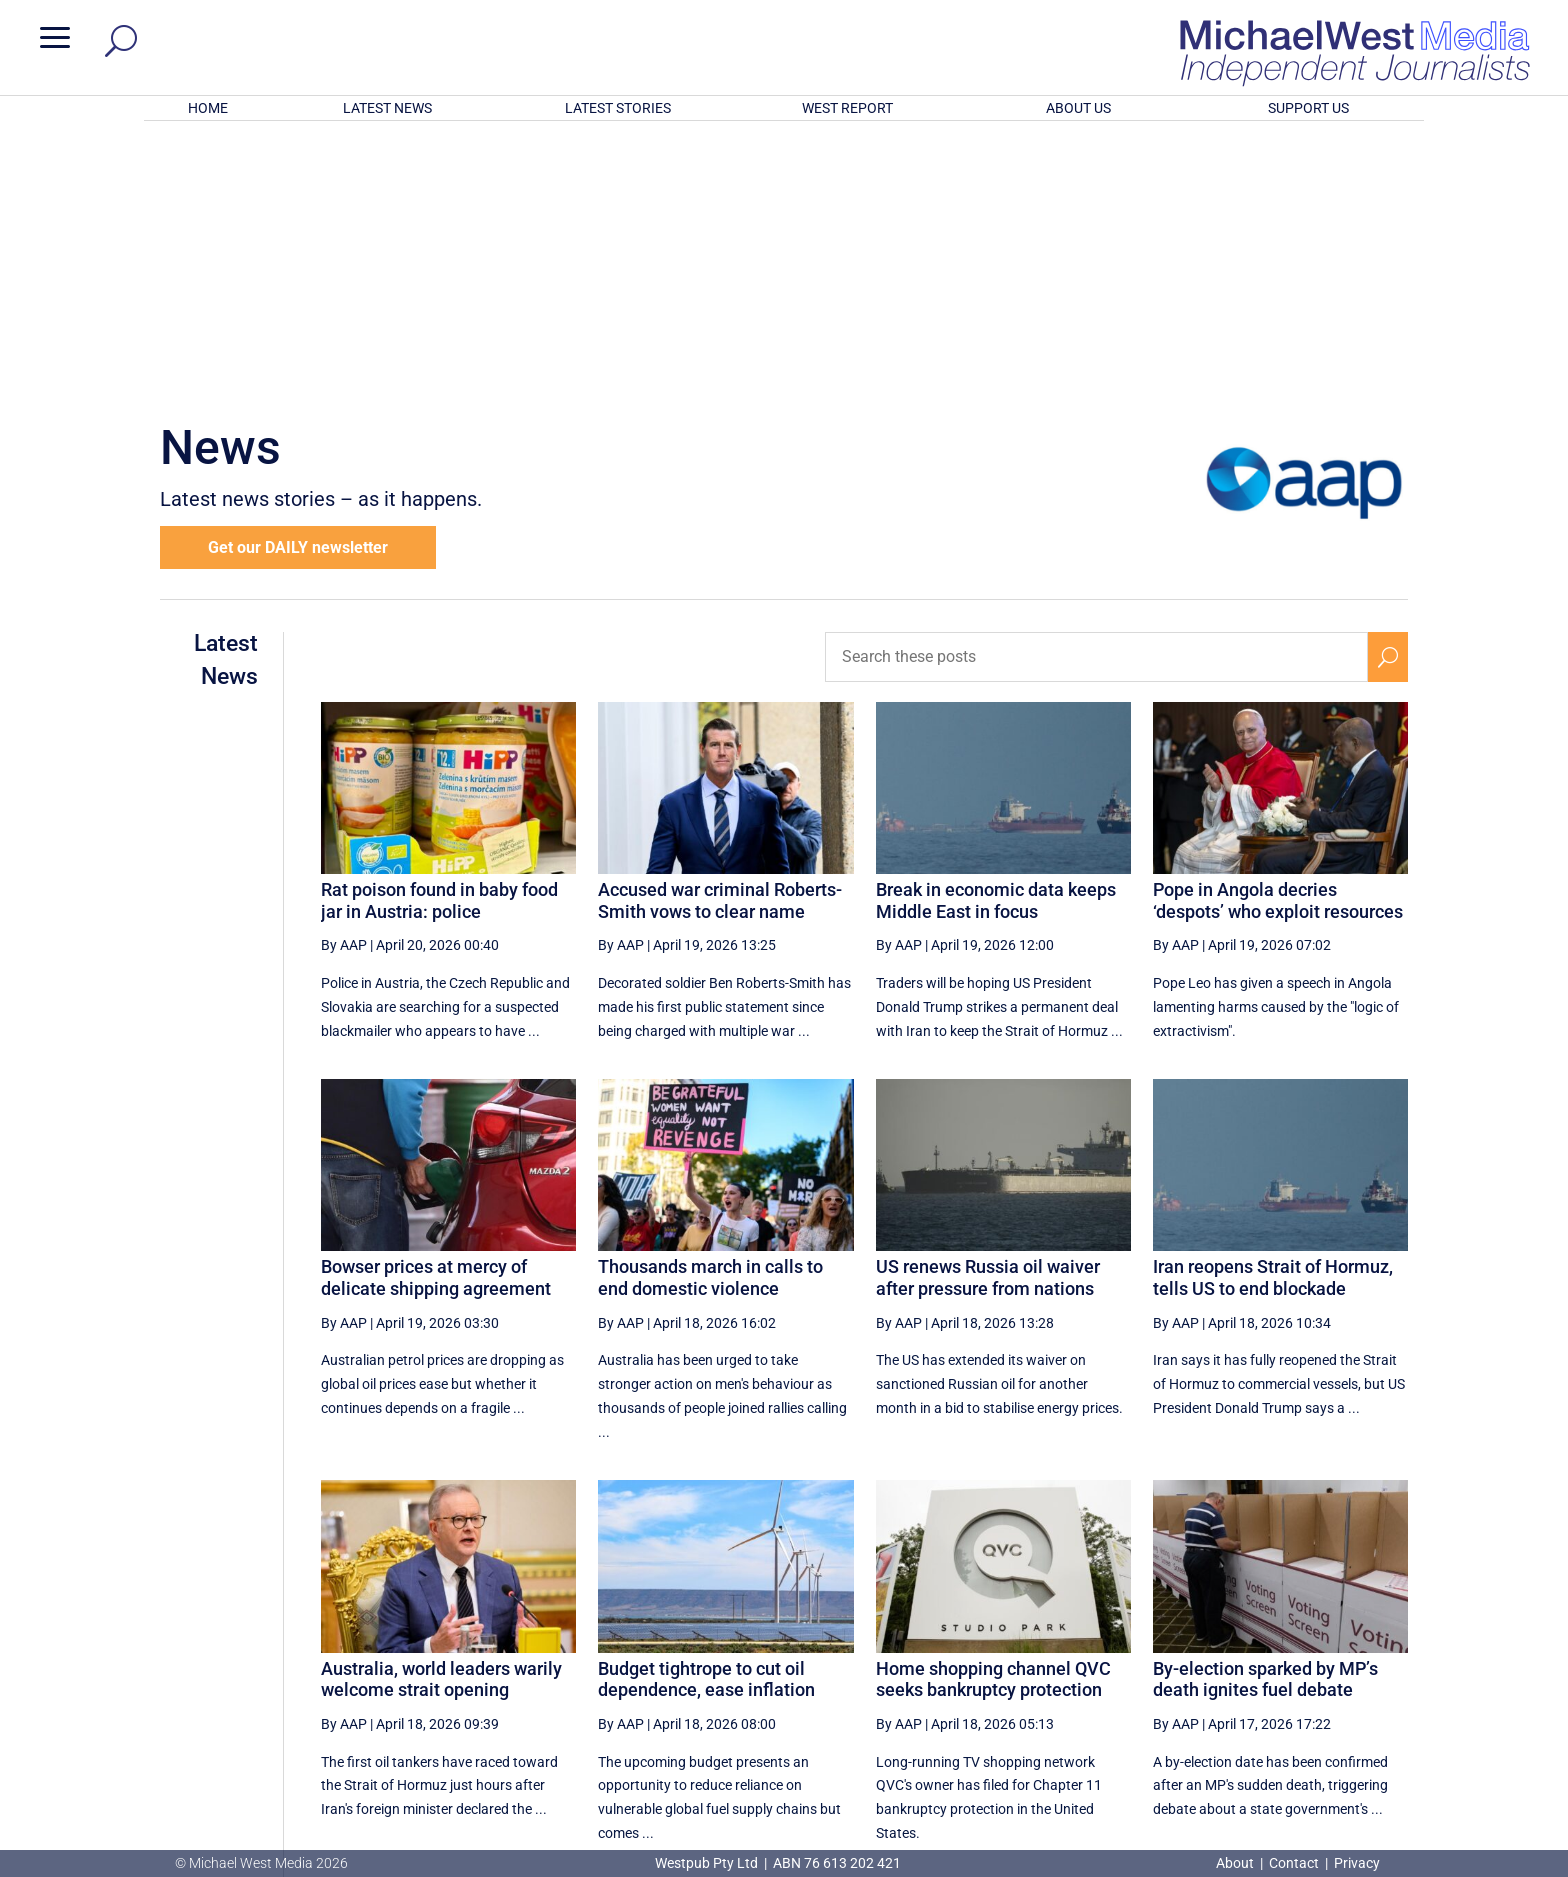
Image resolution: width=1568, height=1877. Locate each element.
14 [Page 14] (992, 1659)
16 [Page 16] (1093, 1659)
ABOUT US (1078, 108)
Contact (1294, 1863)
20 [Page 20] (1295, 1659)
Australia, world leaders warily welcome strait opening (441, 1417)
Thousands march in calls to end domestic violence (710, 1015)
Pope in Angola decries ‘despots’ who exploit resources (1278, 638)
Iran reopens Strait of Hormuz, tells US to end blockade (1273, 1015)
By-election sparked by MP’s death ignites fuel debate (1265, 1417)
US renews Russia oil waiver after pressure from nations (988, 1015)
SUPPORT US (1308, 108)
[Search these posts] (1097, 395)
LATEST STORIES (618, 108)
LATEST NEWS (387, 108)
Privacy (1357, 1863)
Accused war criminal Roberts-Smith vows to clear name (720, 638)
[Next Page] (1341, 1658)
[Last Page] (1386, 1658)
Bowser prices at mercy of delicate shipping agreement (436, 1015)
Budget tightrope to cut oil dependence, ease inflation (706, 1417)
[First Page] (902, 1658)
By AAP (344, 683)
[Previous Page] (945, 1658)
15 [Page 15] (1042, 1659)
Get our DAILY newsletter (298, 285)
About (1236, 1863)
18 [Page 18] (1194, 1659)
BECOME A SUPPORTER (1462, 1736)
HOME (208, 108)
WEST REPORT (847, 108)
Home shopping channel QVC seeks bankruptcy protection (993, 1417)
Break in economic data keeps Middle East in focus (996, 638)
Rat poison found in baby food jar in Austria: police (439, 638)
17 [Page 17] (1144, 1659)
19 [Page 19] (1245, 1659)
